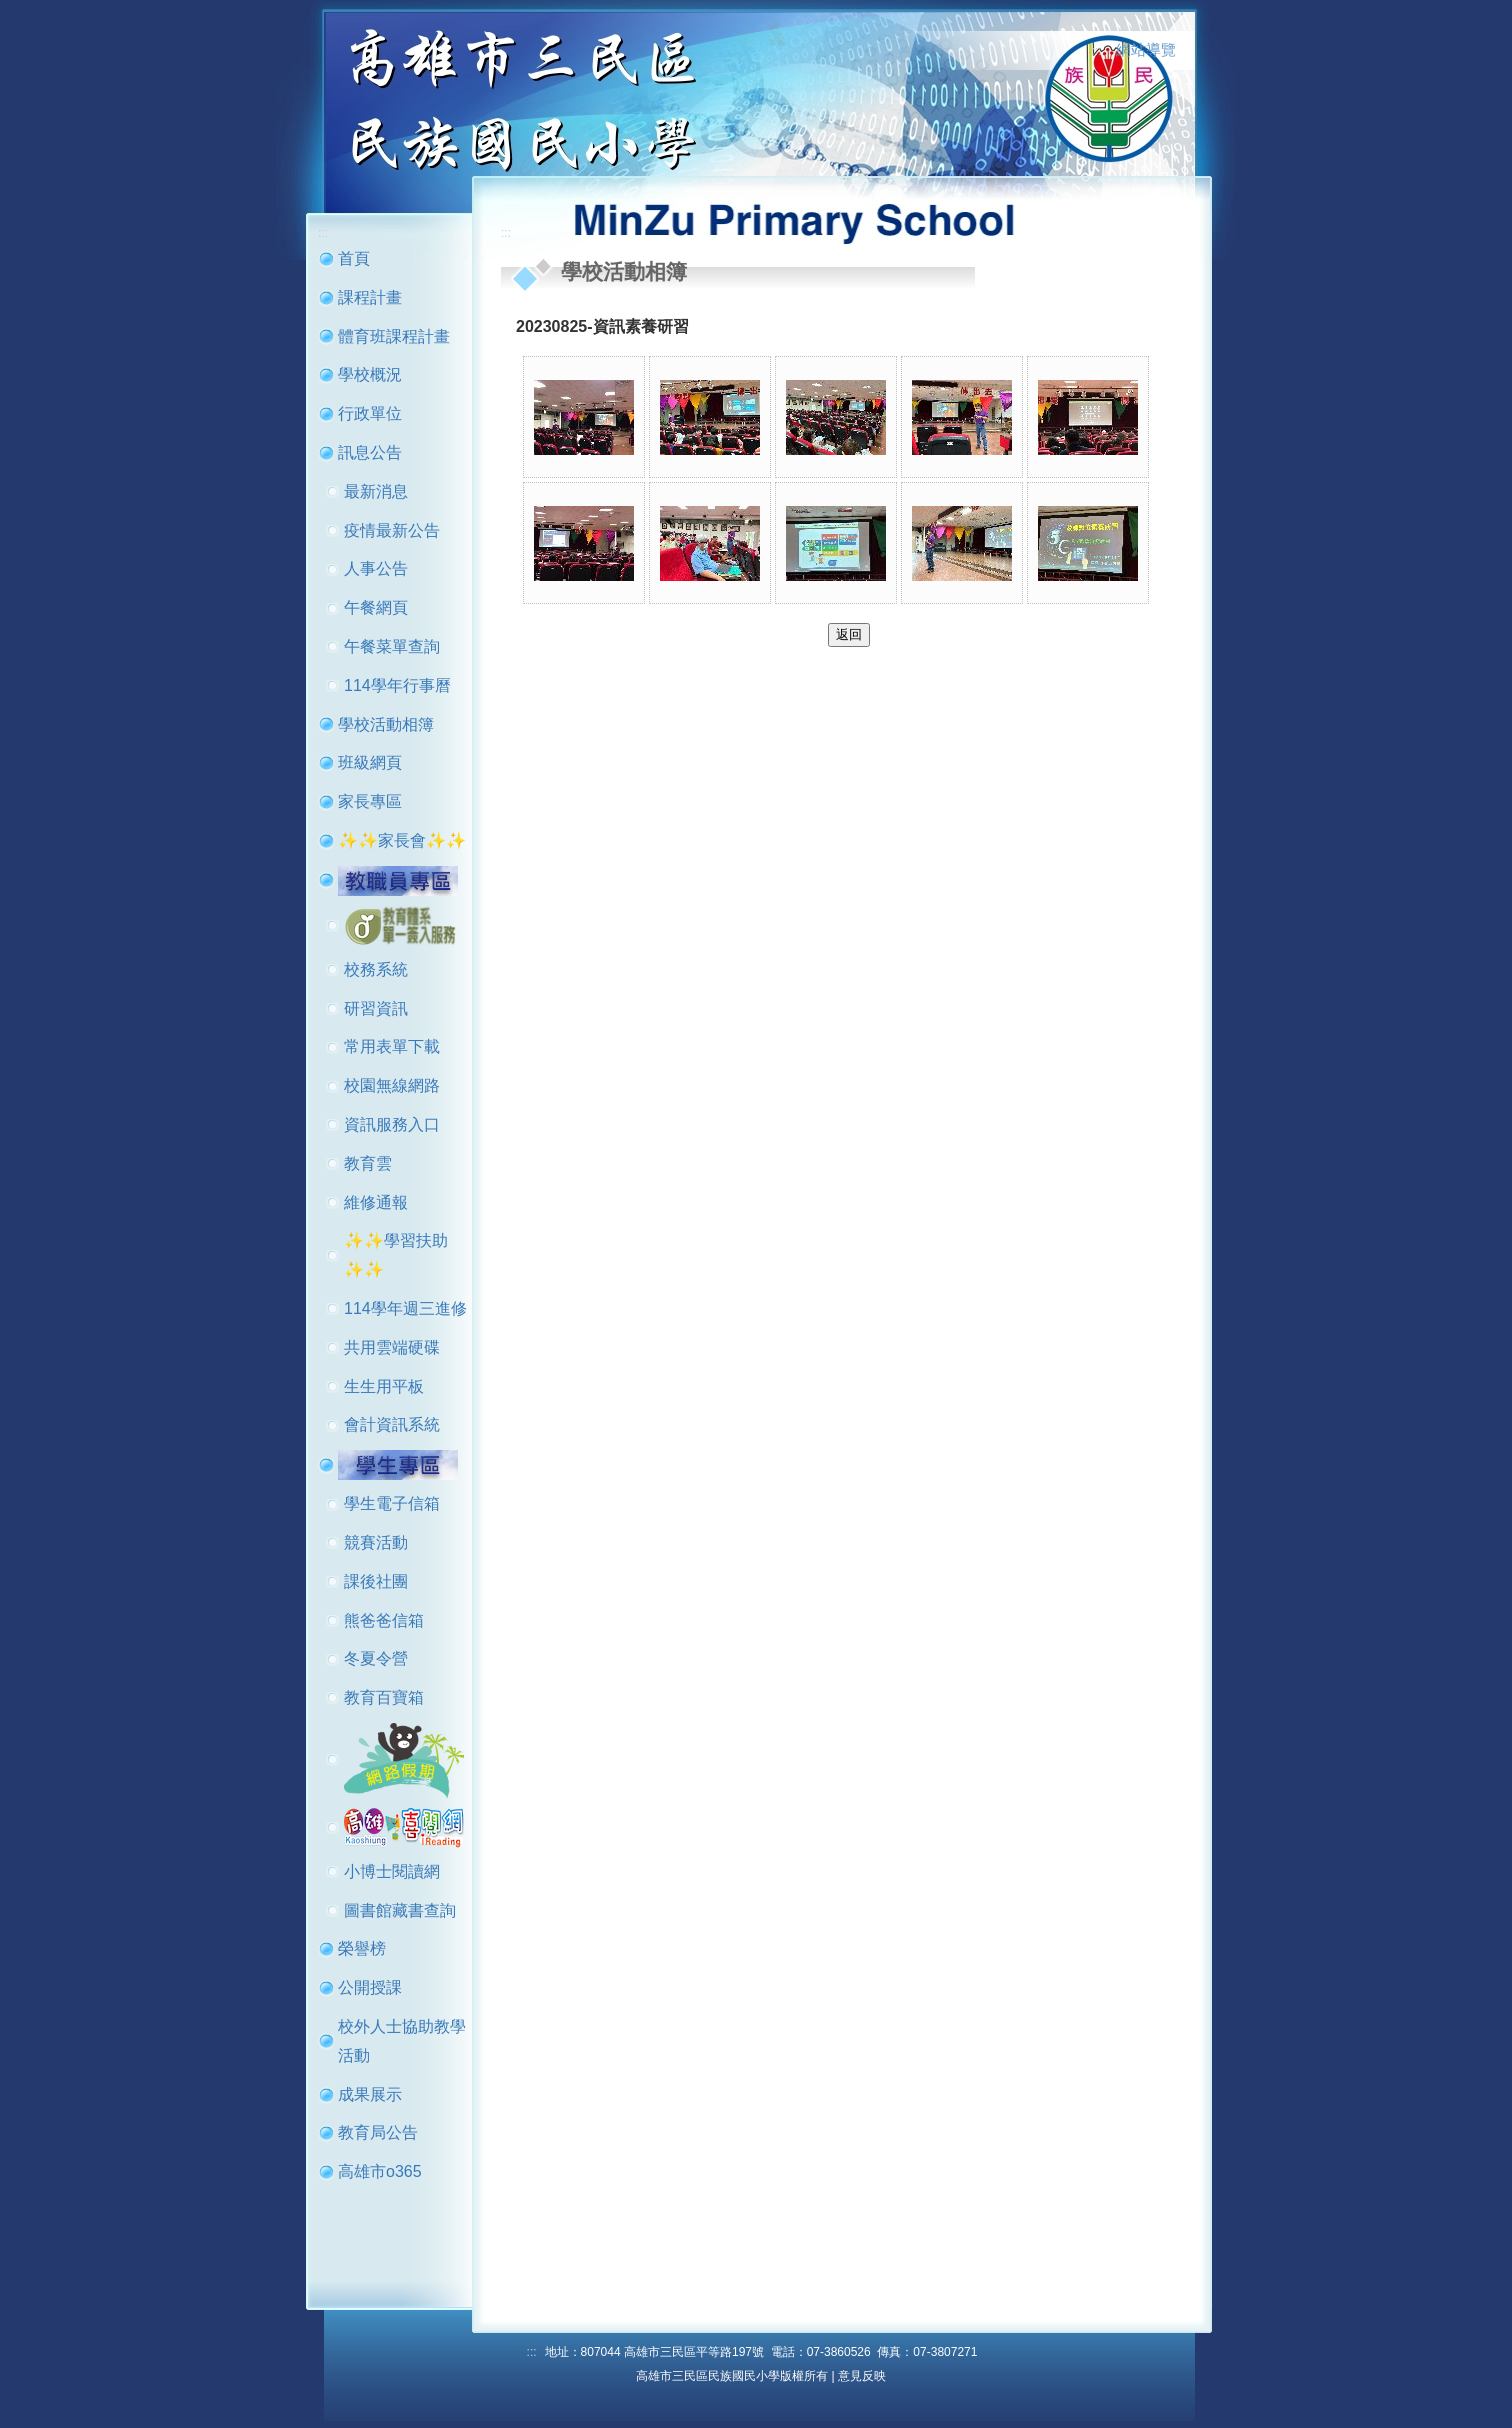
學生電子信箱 (392, 1503)
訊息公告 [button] (370, 452)
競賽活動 (376, 1542)
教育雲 (368, 1163)
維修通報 (376, 1202)
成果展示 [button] (370, 2094)
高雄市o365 (380, 2171)
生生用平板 (384, 1386)
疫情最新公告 (392, 530)
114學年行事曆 (397, 685)
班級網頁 (370, 762)
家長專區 (370, 801)
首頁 (354, 258)
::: (1097, 51)
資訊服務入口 (392, 1124)
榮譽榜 (362, 1948)
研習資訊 (376, 1008)
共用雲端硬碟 (392, 1347)
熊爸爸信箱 (384, 1620)
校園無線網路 (392, 1085)
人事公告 (376, 568)
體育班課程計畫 (394, 336)
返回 (849, 634)
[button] (398, 879)
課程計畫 (370, 297)
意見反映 (862, 2376)
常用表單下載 (392, 1046)
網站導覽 (1146, 50)
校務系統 (376, 969)
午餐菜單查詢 (392, 646)
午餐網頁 (376, 607)
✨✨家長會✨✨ (402, 840)
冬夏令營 (376, 1658)
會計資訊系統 (392, 1424)
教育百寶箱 (384, 1697)
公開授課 (370, 1987)
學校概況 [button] (370, 374)
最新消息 (376, 491)
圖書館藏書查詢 (400, 1910)
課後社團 (376, 1581)
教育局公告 (378, 2132)
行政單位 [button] (370, 413)
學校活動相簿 (386, 724)
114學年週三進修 (405, 1308)
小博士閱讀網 (392, 1871)
